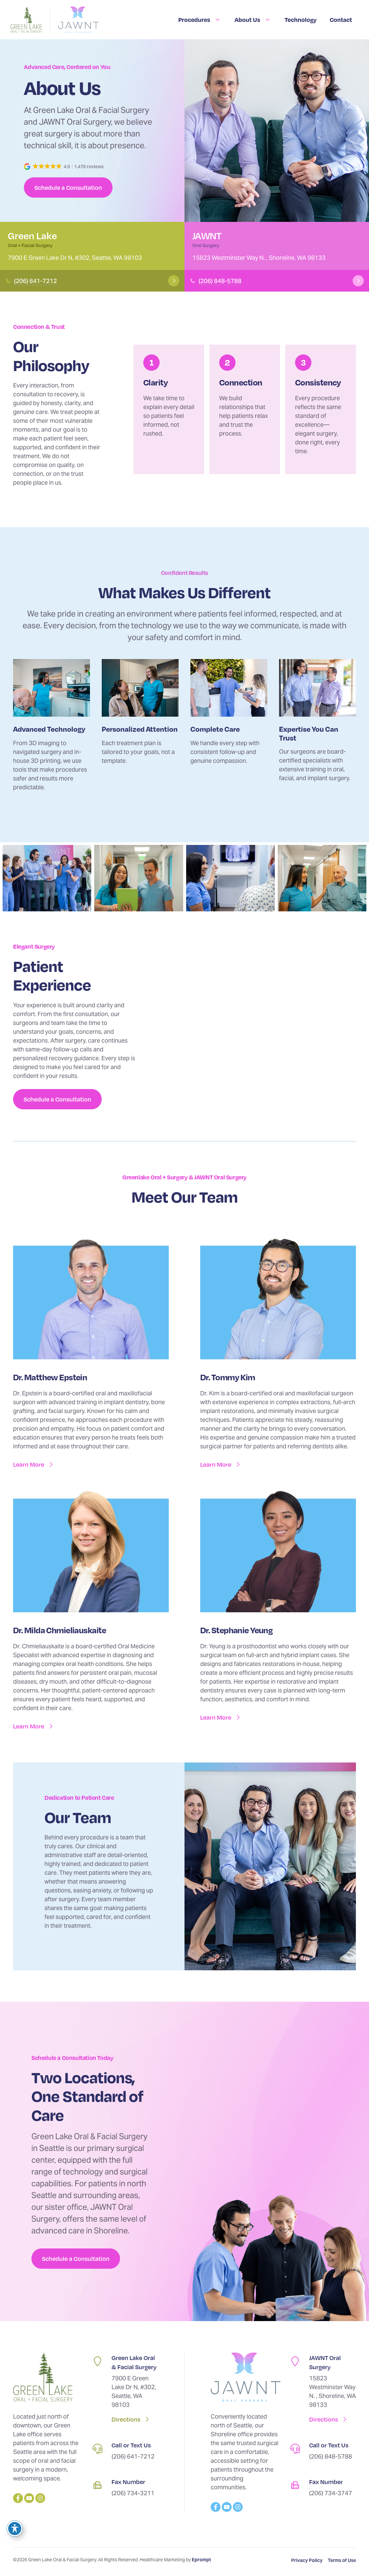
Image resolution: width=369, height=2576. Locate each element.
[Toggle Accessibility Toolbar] (15, 2528)
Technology (301, 19)
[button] (64, 166)
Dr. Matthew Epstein (50, 1376)
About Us (253, 20)
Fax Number (128, 2481)
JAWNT (206, 235)
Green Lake (32, 235)
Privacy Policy (307, 2560)
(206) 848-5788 (220, 281)
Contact (341, 19)
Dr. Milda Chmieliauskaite (59, 1629)
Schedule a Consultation (68, 187)
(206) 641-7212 (35, 281)
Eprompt (201, 2560)
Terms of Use (342, 2560)
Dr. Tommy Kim (227, 1376)
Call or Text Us (131, 2445)
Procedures (199, 20)
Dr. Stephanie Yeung (236, 1629)
